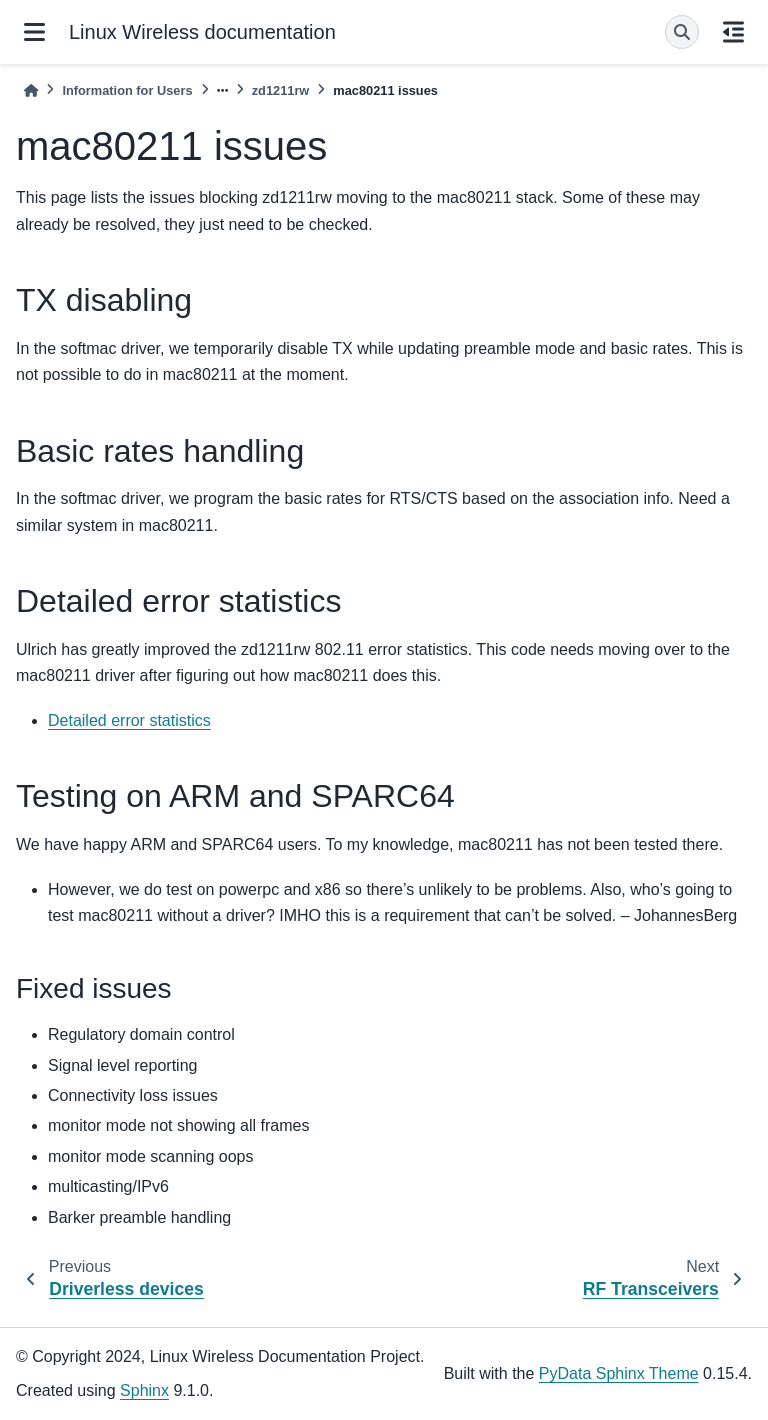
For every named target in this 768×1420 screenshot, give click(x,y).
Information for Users (127, 90)
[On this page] (733, 32)
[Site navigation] (34, 32)
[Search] (682, 32)
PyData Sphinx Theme (619, 1373)
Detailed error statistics (129, 720)
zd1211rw (281, 90)
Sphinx (144, 1390)
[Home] (31, 90)
